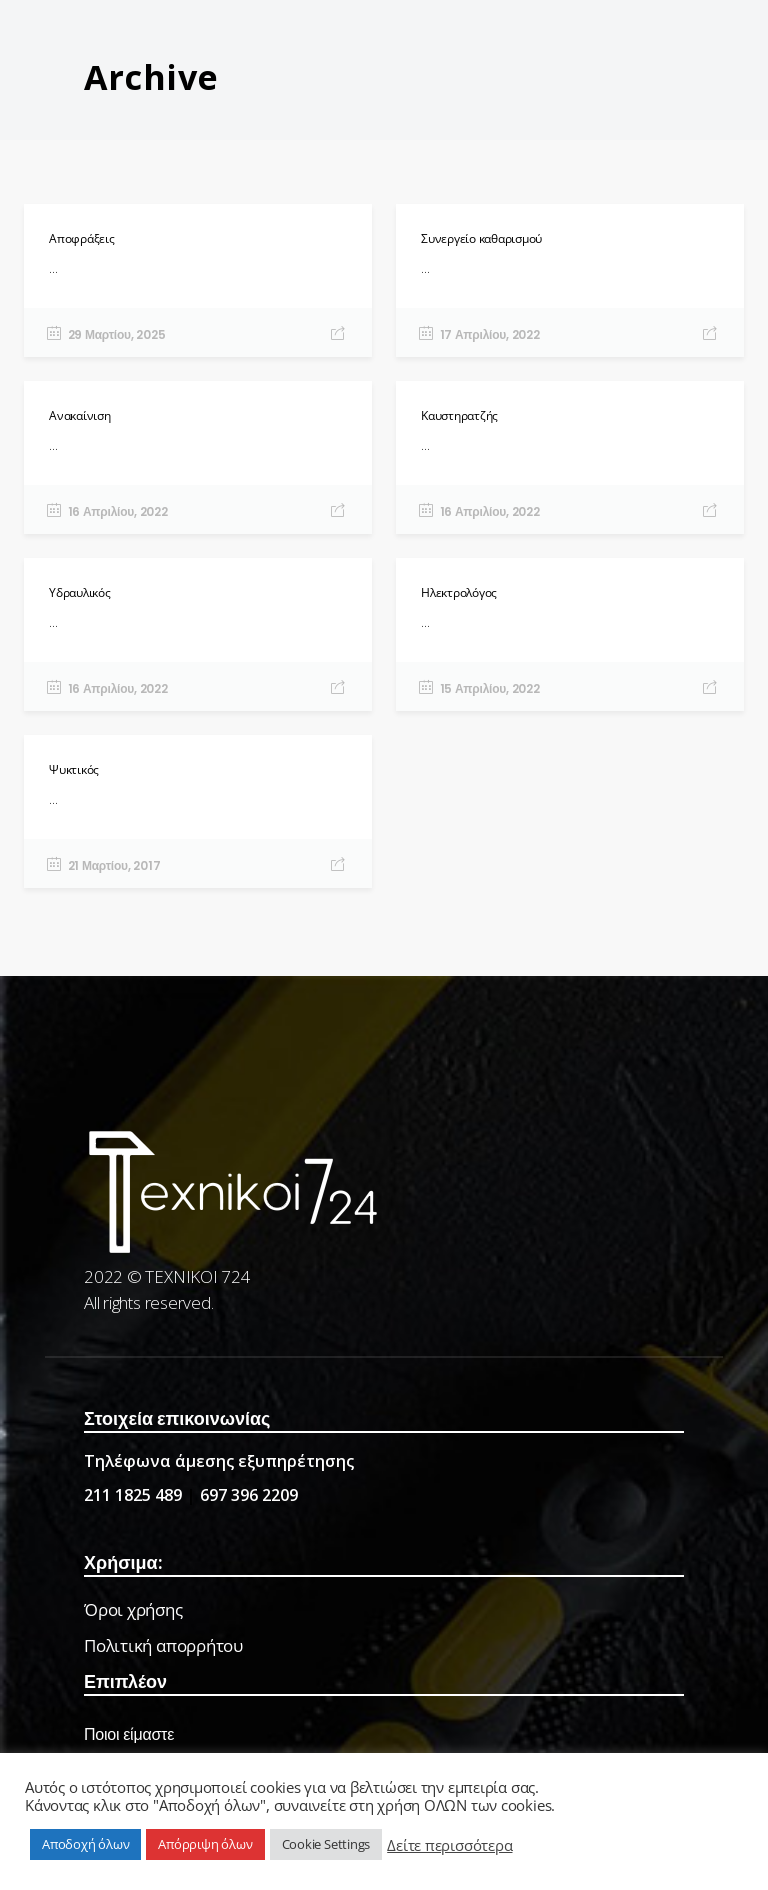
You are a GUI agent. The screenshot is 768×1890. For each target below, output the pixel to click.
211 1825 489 (133, 1495)
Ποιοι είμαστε (129, 1734)
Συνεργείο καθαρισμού (481, 238)
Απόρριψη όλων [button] (205, 1844)
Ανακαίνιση (80, 415)
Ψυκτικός (74, 769)
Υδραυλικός (80, 592)
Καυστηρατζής (459, 415)
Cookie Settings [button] (326, 1844)
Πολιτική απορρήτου (163, 1645)
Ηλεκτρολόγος (459, 592)
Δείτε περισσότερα (449, 1845)
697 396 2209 (249, 1495)
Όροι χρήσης (133, 1609)
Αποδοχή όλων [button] (85, 1844)
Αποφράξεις (82, 238)
